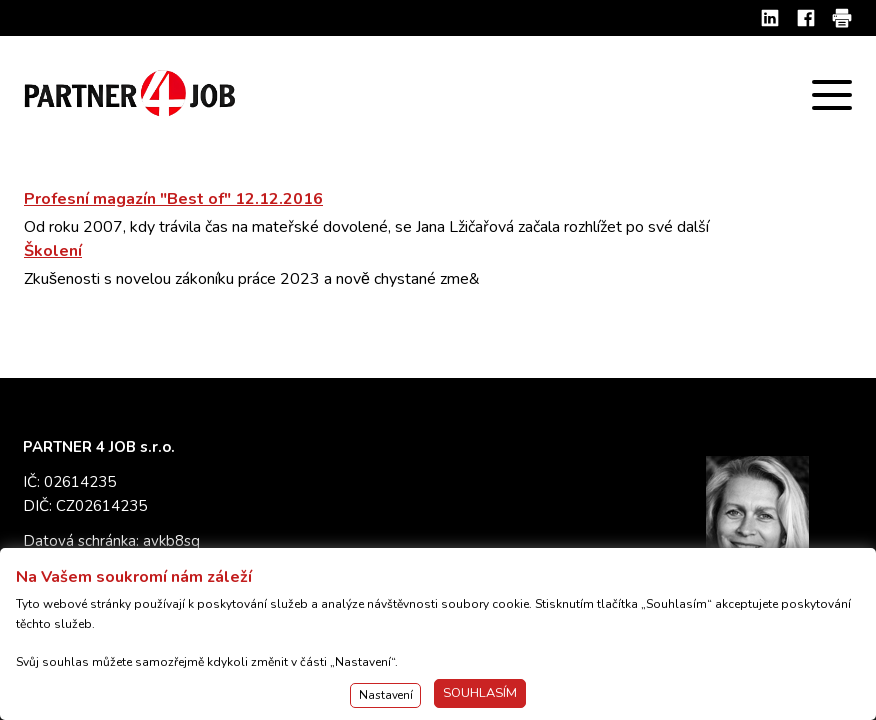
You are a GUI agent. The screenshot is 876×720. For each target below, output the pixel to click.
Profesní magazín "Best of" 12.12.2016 (173, 199)
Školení (53, 251)
